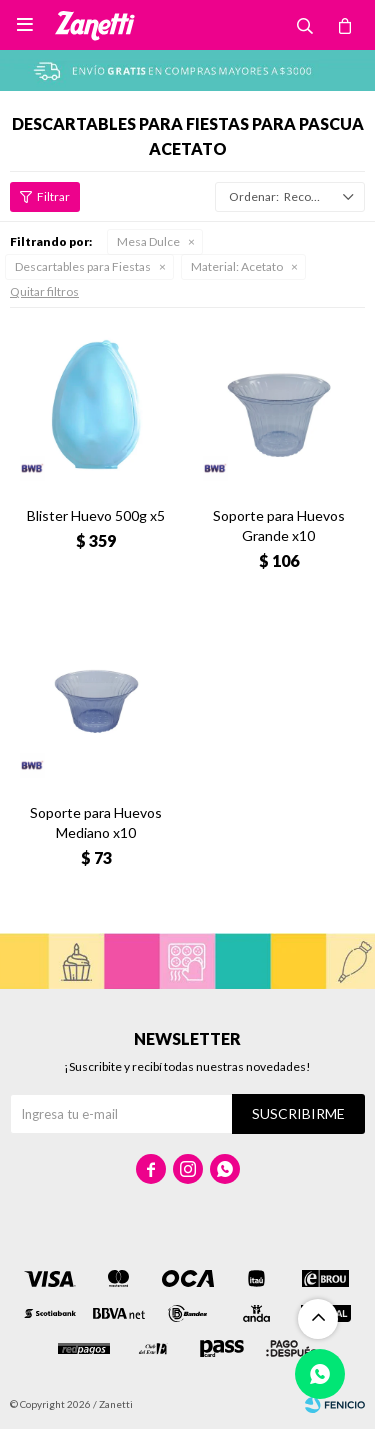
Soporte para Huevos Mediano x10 (96, 822)
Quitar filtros (44, 291)
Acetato (237, 266)
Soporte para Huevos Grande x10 (279, 525)
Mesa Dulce (148, 241)
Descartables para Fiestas (83, 266)
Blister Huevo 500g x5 (96, 515)
